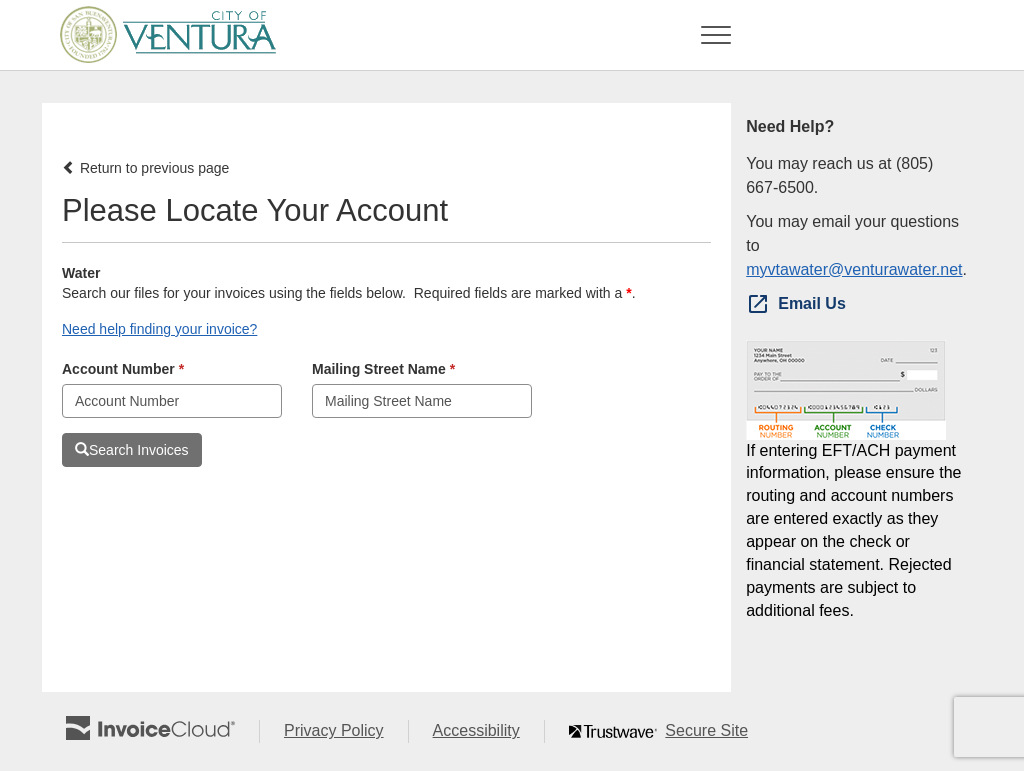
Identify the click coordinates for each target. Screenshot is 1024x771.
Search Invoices (132, 450)
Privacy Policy (346, 731)
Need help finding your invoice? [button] (159, 329)
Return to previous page (145, 168)
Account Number (123, 369)
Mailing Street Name (383, 369)
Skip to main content (5, 33)
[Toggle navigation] (716, 35)
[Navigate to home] (161, 35)
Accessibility (488, 731)
